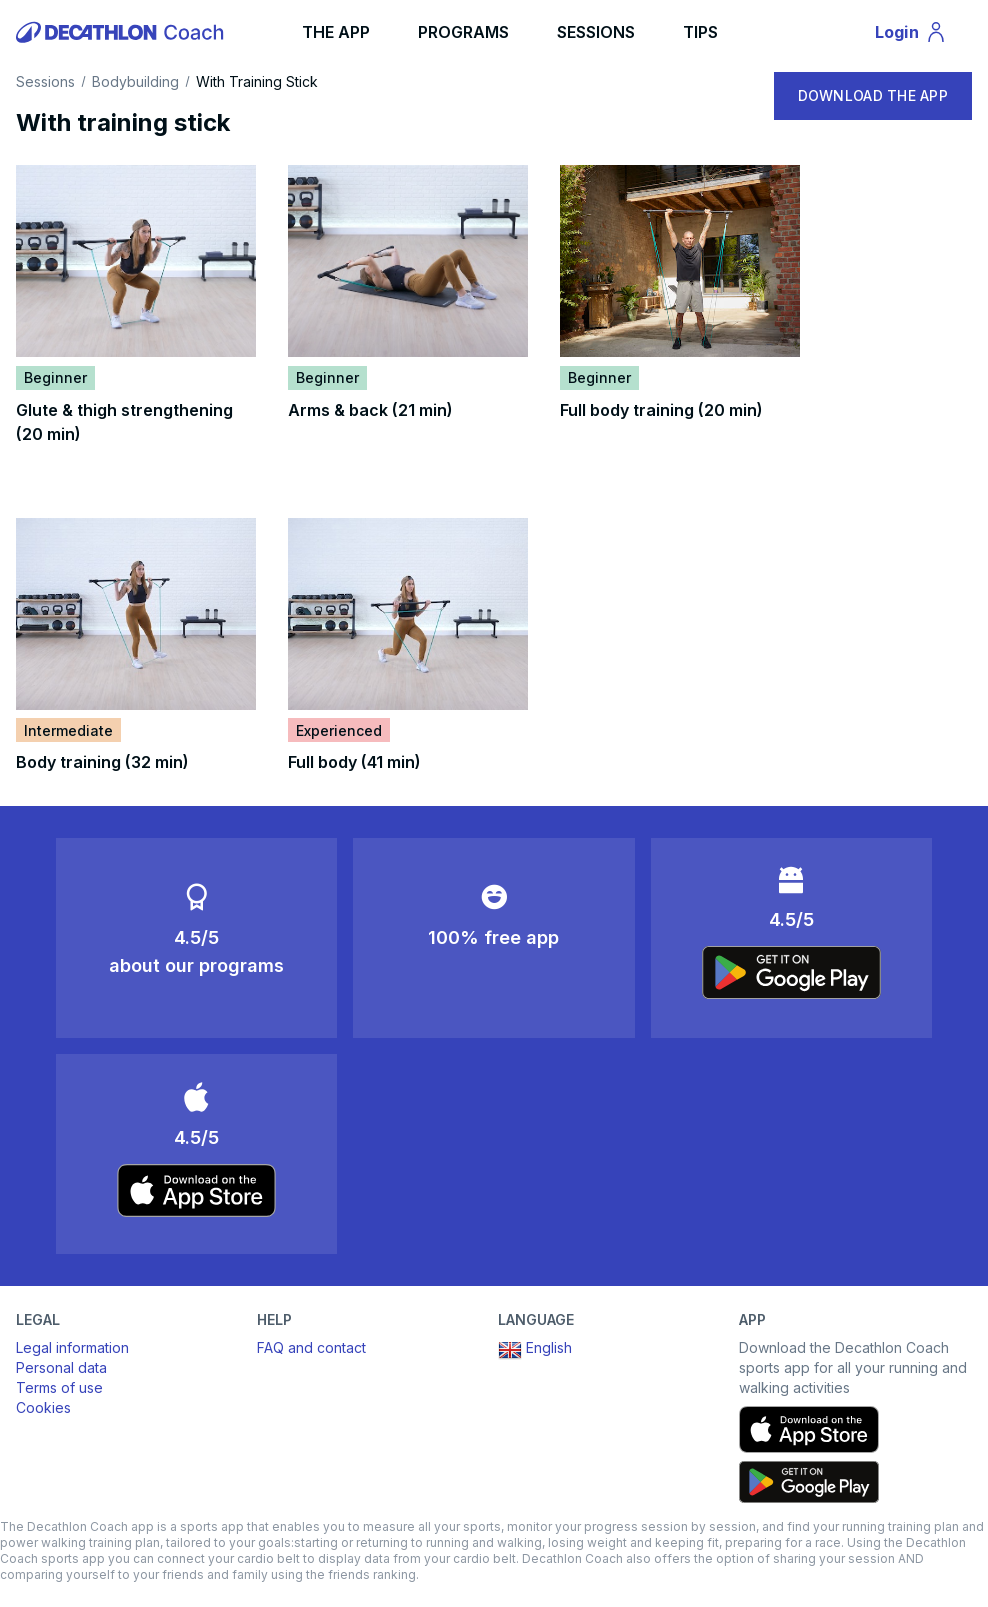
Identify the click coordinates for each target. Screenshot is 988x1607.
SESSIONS (596, 32)
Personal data (61, 1367)
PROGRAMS (463, 32)
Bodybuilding (135, 82)
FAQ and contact (311, 1347)
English (535, 1350)
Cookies (43, 1407)
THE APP (336, 32)
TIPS (700, 32)
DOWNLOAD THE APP (873, 95)
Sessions (45, 82)
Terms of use (59, 1387)
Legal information (72, 1347)
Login (920, 35)
